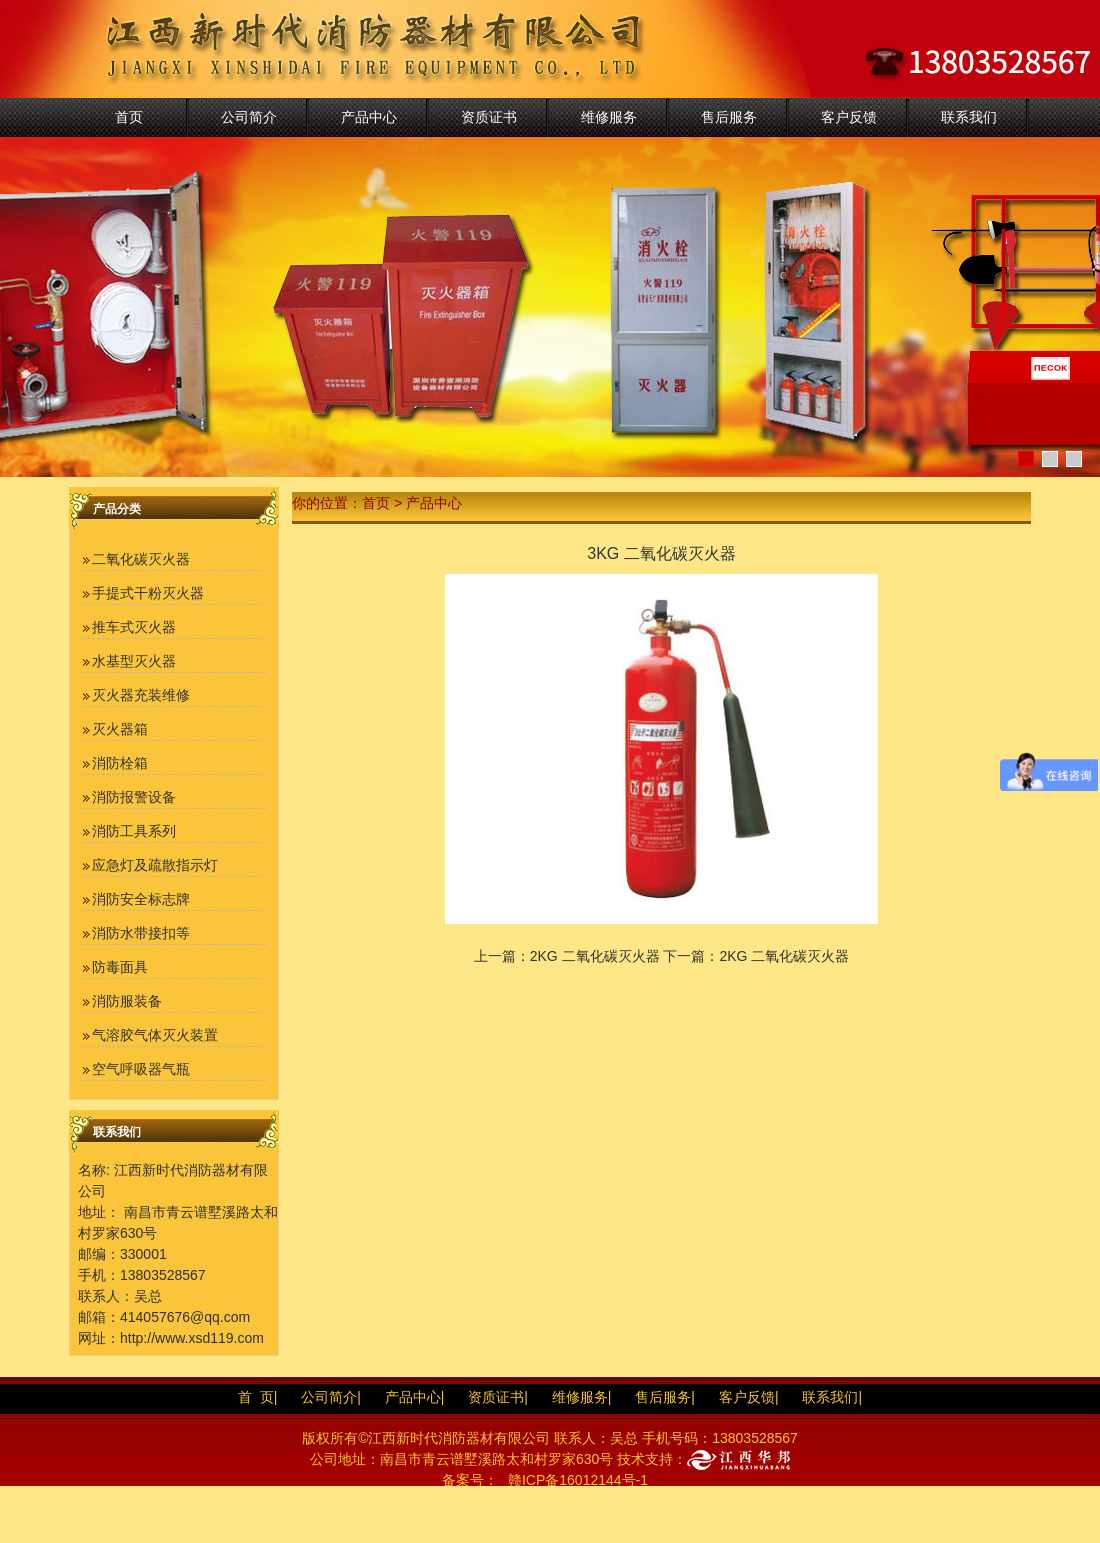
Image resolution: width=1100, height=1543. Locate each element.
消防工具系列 (134, 831)
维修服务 (609, 117)
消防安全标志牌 (141, 899)
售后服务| (665, 1397)
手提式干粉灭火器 (148, 593)
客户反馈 (849, 117)
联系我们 (969, 117)
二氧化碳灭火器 (141, 559)
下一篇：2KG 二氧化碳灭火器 (756, 956)
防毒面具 (120, 967)
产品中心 (369, 117)
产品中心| (415, 1397)
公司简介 (249, 117)
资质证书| (498, 1397)
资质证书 (489, 117)
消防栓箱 (120, 763)
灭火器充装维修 (141, 695)
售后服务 (729, 117)
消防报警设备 (134, 797)
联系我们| (832, 1397)
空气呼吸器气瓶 (141, 1069)
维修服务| (582, 1397)
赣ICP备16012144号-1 (578, 1480)
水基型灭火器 (134, 661)
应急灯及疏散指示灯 (155, 865)
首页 (129, 117)
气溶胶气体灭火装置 (155, 1035)
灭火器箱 (120, 729)
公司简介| (331, 1397)
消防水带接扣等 (141, 933)
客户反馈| (749, 1397)
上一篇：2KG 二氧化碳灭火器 (567, 956)
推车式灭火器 (134, 627)
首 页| (257, 1397)
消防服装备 (127, 1001)
